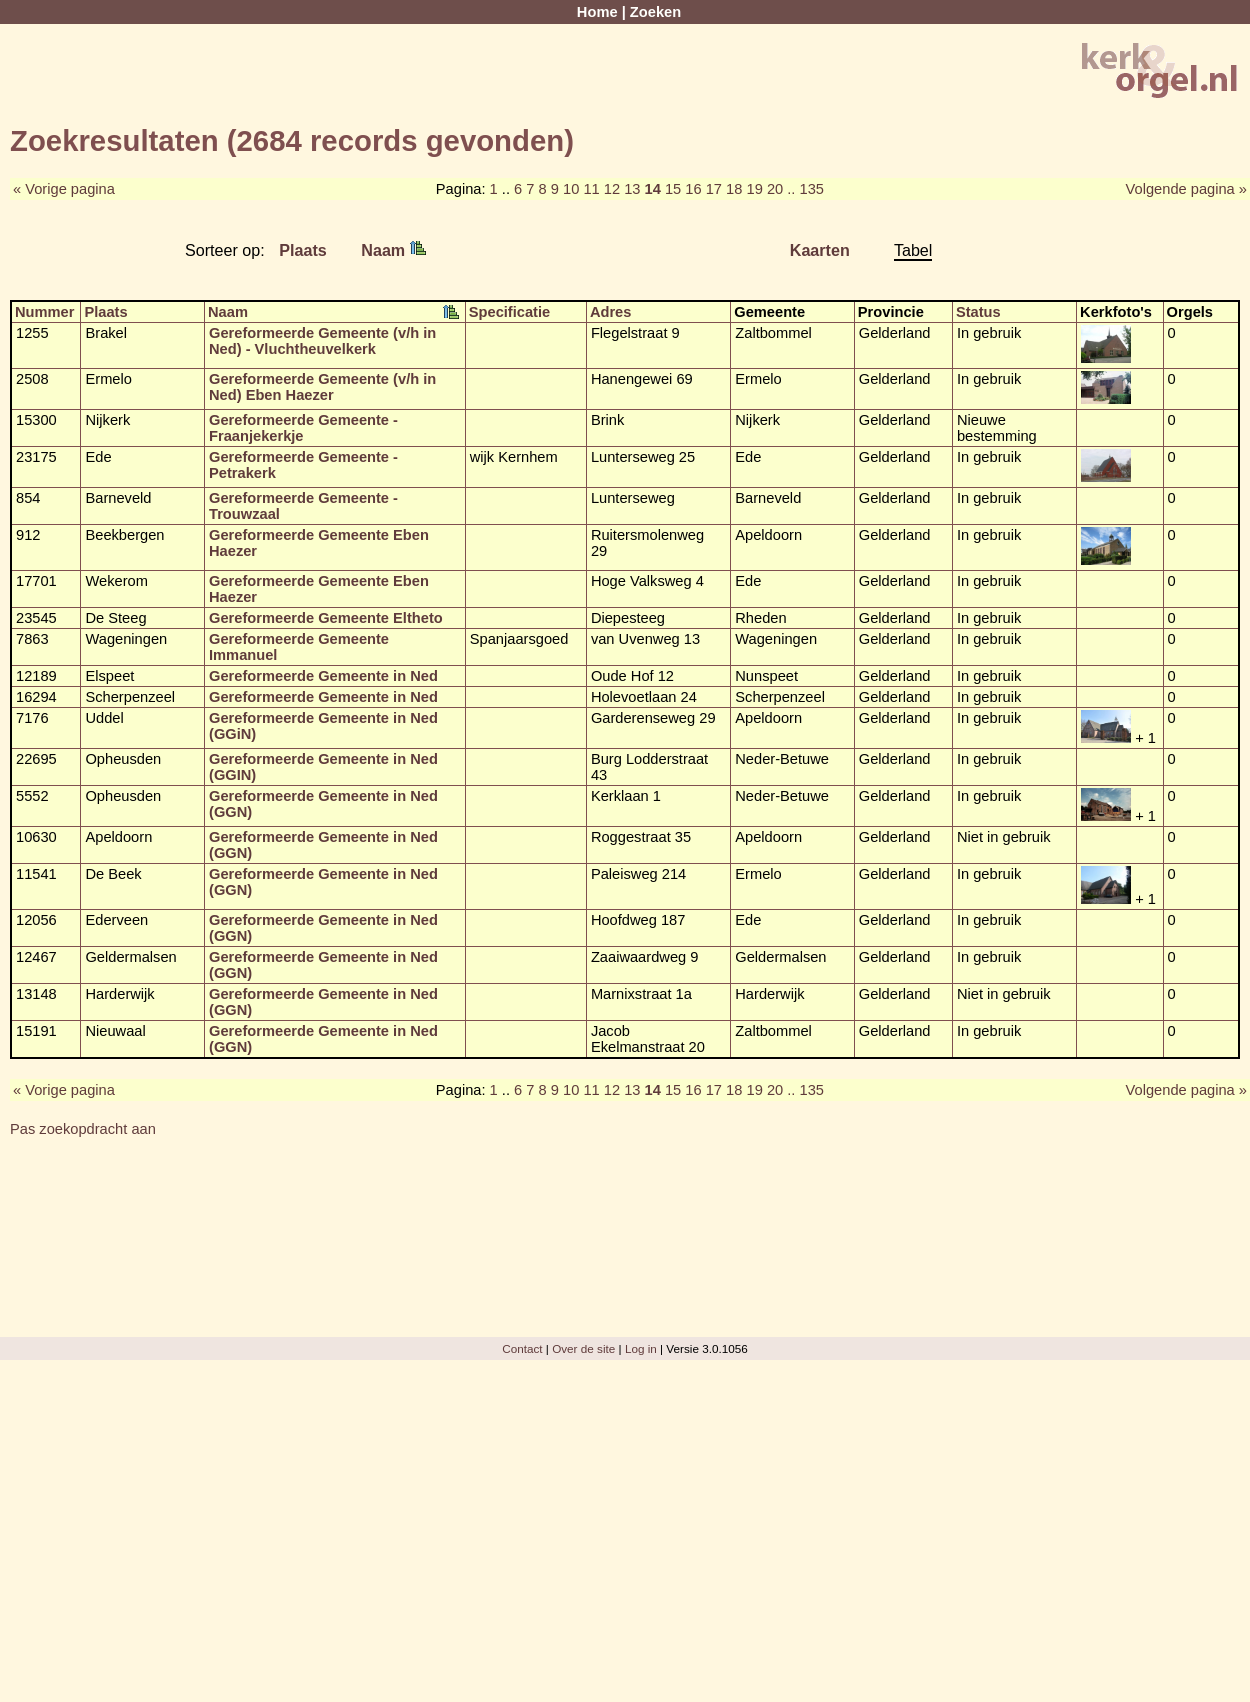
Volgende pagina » (1186, 189)
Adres (611, 312)
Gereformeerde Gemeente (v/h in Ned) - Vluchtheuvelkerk (322, 341)
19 (755, 189)
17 (714, 189)
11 (591, 189)
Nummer (44, 312)
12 (612, 189)
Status (978, 312)
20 (775, 189)
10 (571, 189)
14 (653, 189)
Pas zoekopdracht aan (83, 1129)
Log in (641, 1348)
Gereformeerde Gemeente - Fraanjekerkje (303, 428)
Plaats (303, 250)
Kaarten (820, 250)
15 (673, 189)
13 (632, 189)
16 (693, 189)
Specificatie (509, 312)
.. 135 (805, 189)
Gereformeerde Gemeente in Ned (323, 676)
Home (597, 12)
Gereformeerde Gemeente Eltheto (326, 618)
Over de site (583, 1348)
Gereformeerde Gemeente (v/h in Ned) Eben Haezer (322, 387)
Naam (393, 250)
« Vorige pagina (64, 189)
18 (734, 189)
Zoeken (655, 12)
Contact (522, 1348)
